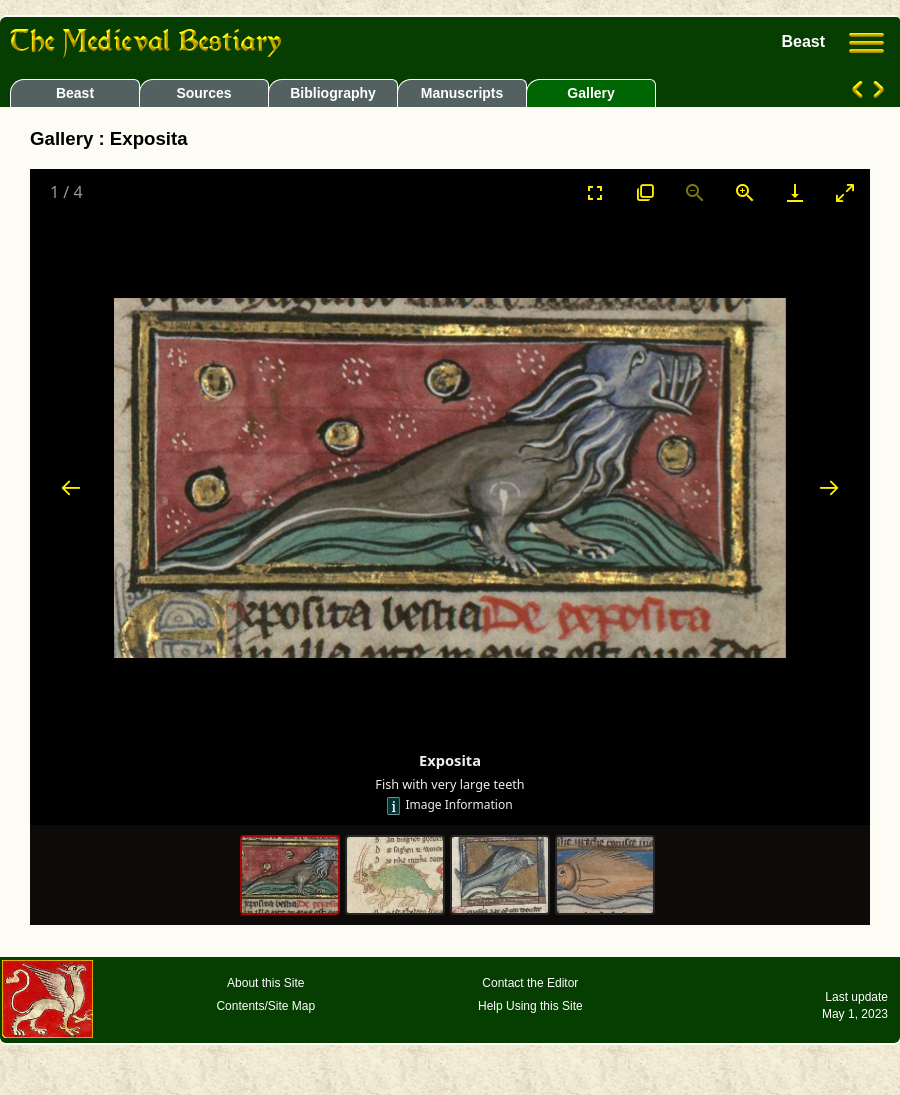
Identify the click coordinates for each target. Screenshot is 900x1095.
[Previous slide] (71, 487)
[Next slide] (829, 487)
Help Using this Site (530, 1006)
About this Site (265, 983)
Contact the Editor (530, 983)
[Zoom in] (745, 192)
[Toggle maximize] (845, 192)
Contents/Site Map (265, 1006)
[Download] (795, 192)
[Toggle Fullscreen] (595, 192)
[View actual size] (645, 192)
